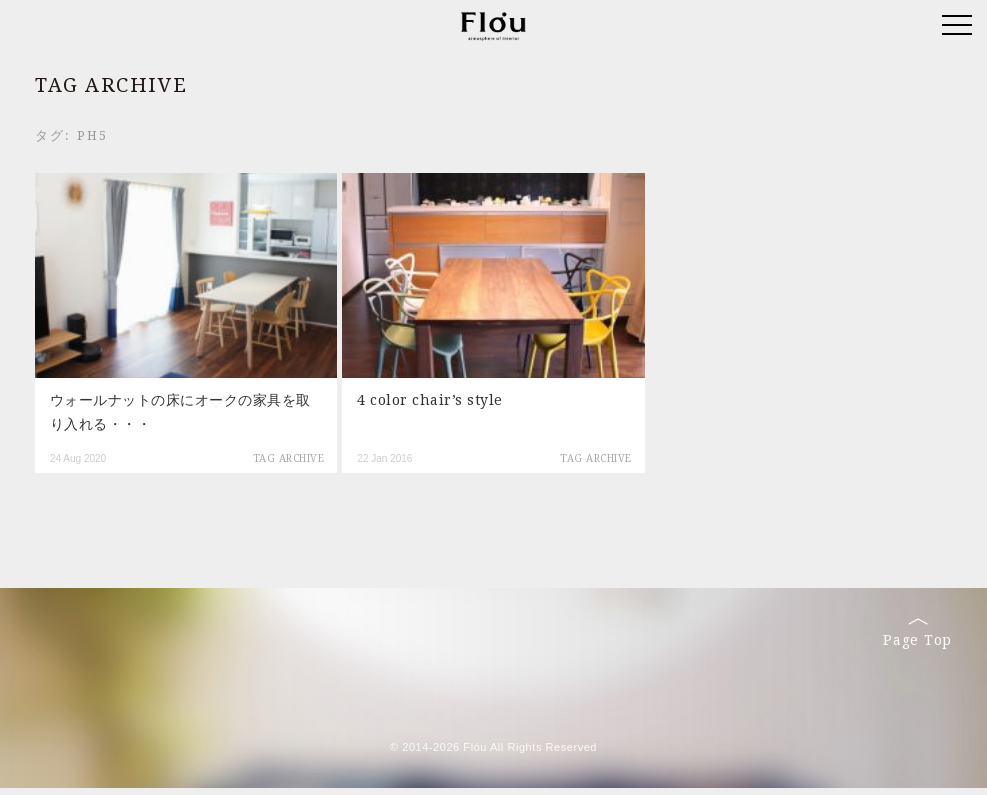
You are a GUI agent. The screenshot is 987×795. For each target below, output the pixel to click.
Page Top (917, 633)
